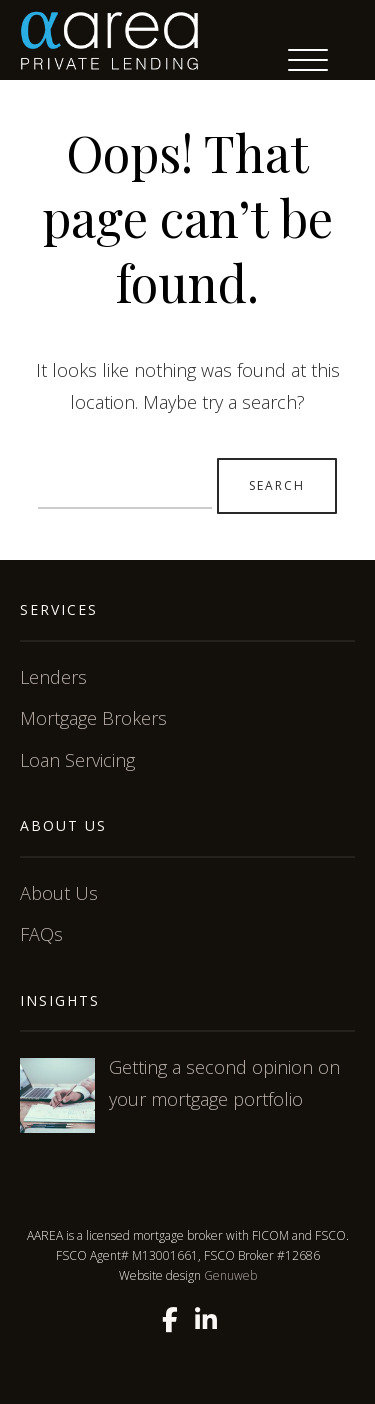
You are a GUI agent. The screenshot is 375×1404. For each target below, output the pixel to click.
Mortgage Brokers (93, 718)
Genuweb (230, 1275)
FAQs (41, 934)
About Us (59, 893)
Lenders (53, 677)
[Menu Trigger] (308, 60)
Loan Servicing (77, 760)
